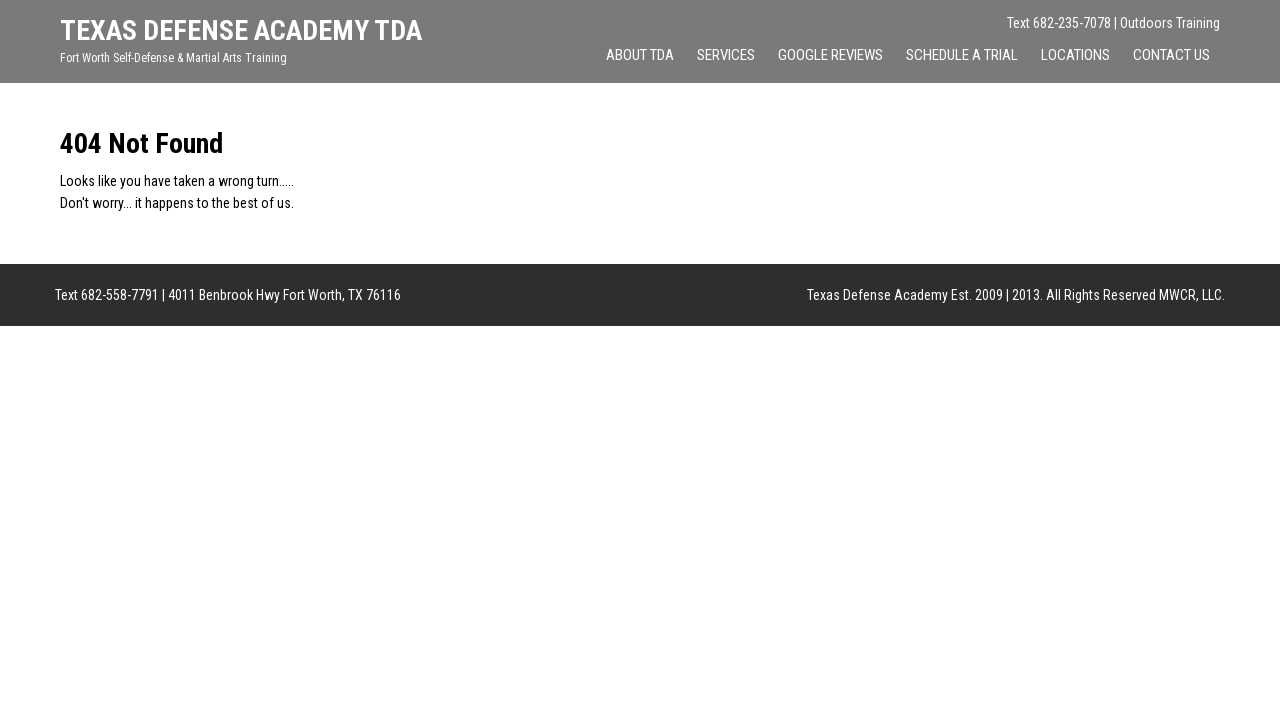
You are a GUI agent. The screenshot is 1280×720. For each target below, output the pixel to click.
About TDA (640, 55)
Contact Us (1171, 55)
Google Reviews (830, 55)
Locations (1075, 55)
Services (726, 55)
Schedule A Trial (962, 55)
